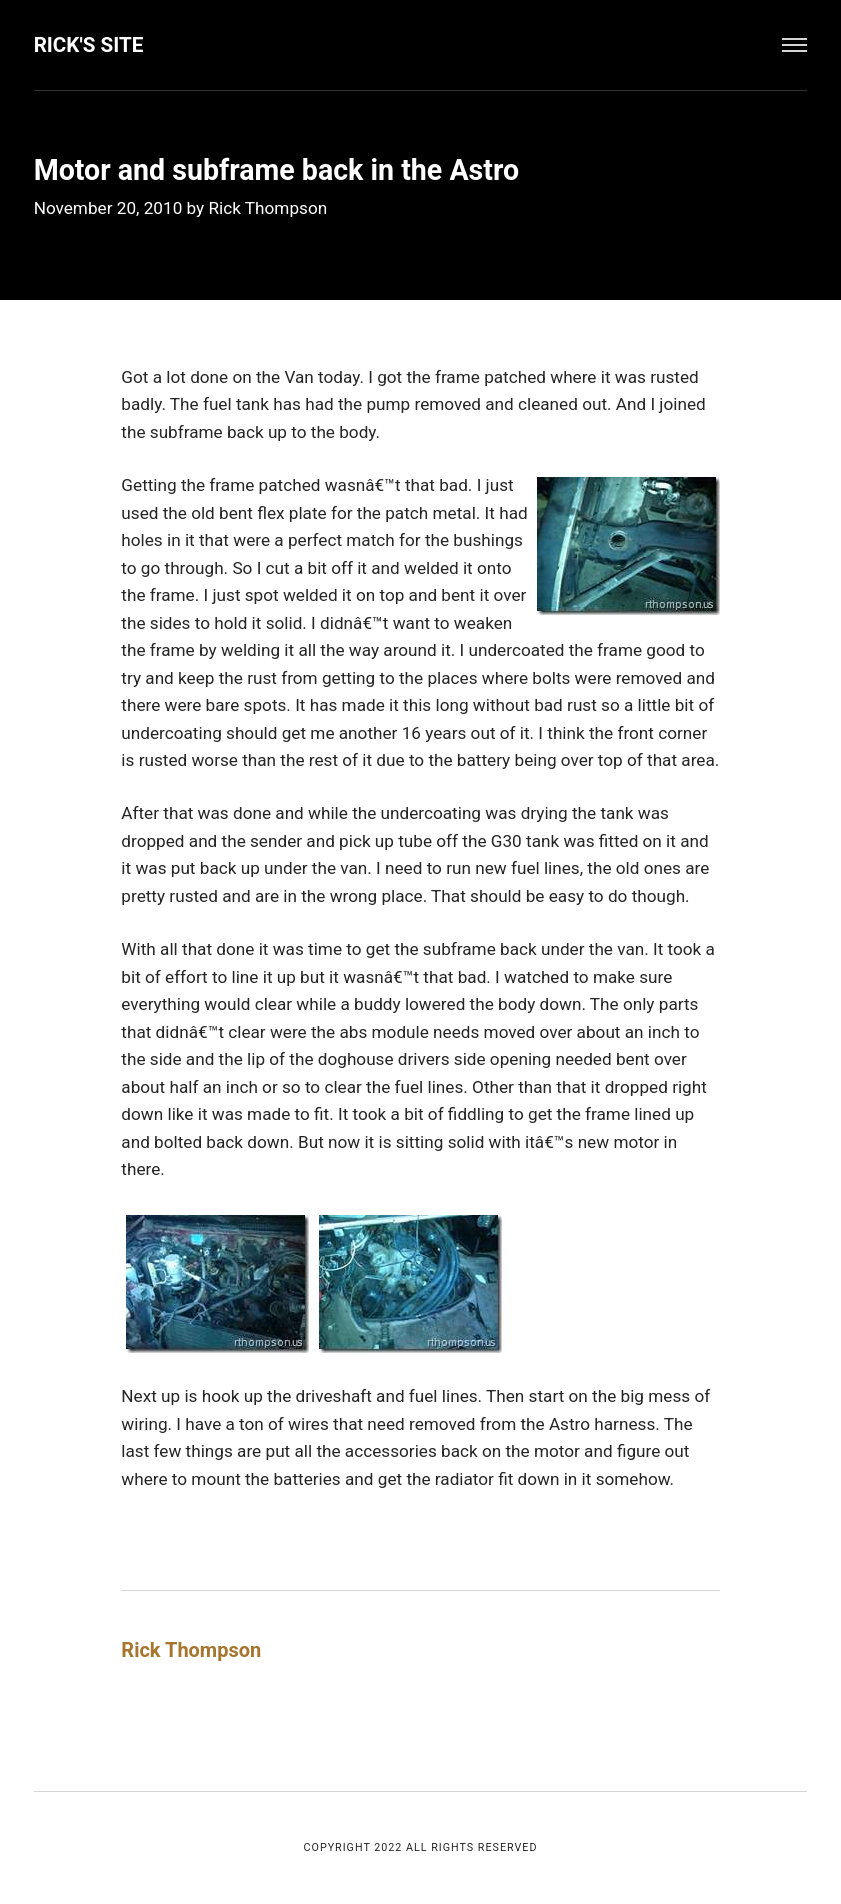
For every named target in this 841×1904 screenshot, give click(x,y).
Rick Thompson (267, 208)
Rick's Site (89, 45)
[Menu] (795, 45)
